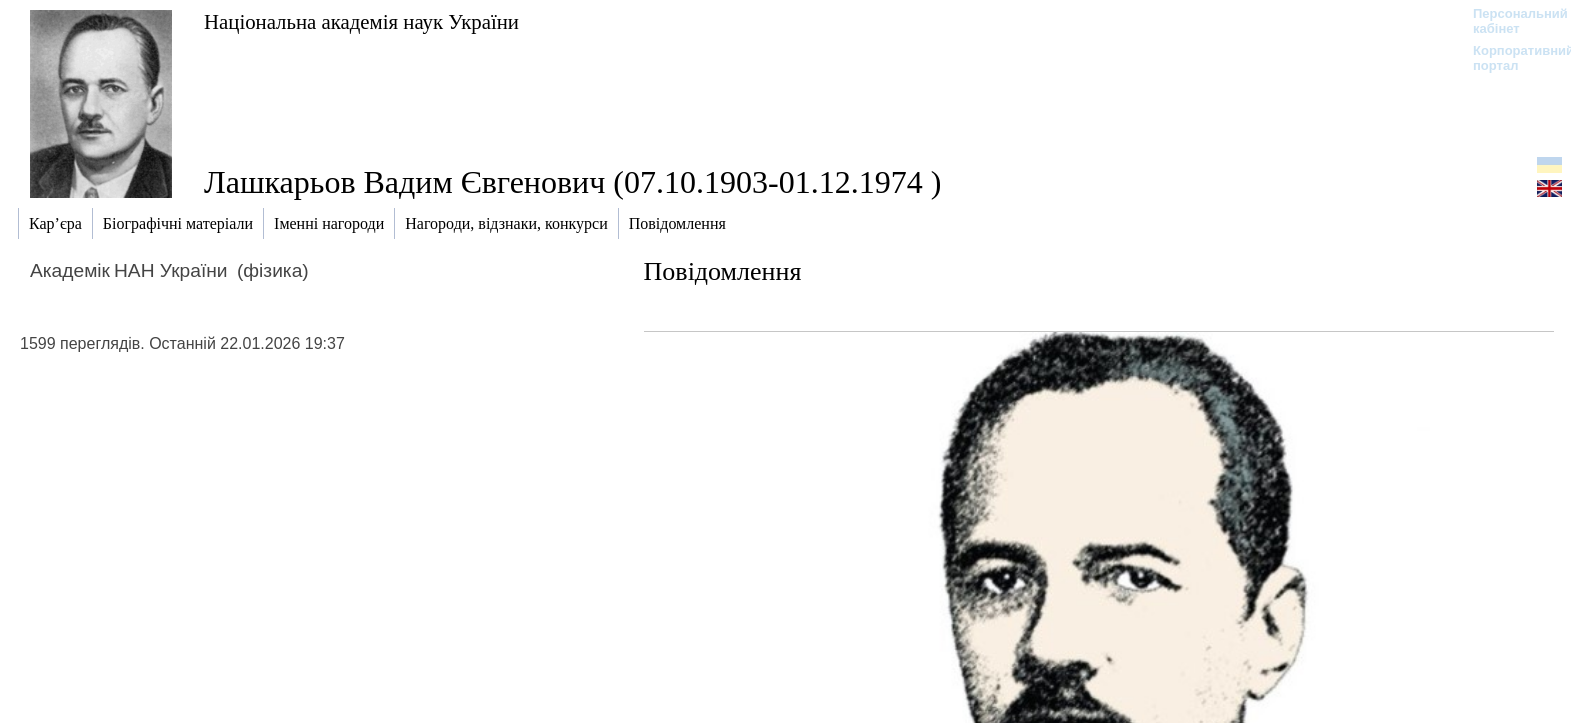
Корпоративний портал (1510, 58)
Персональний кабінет (1510, 21)
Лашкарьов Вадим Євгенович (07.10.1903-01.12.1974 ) (572, 182)
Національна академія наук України (361, 21)
